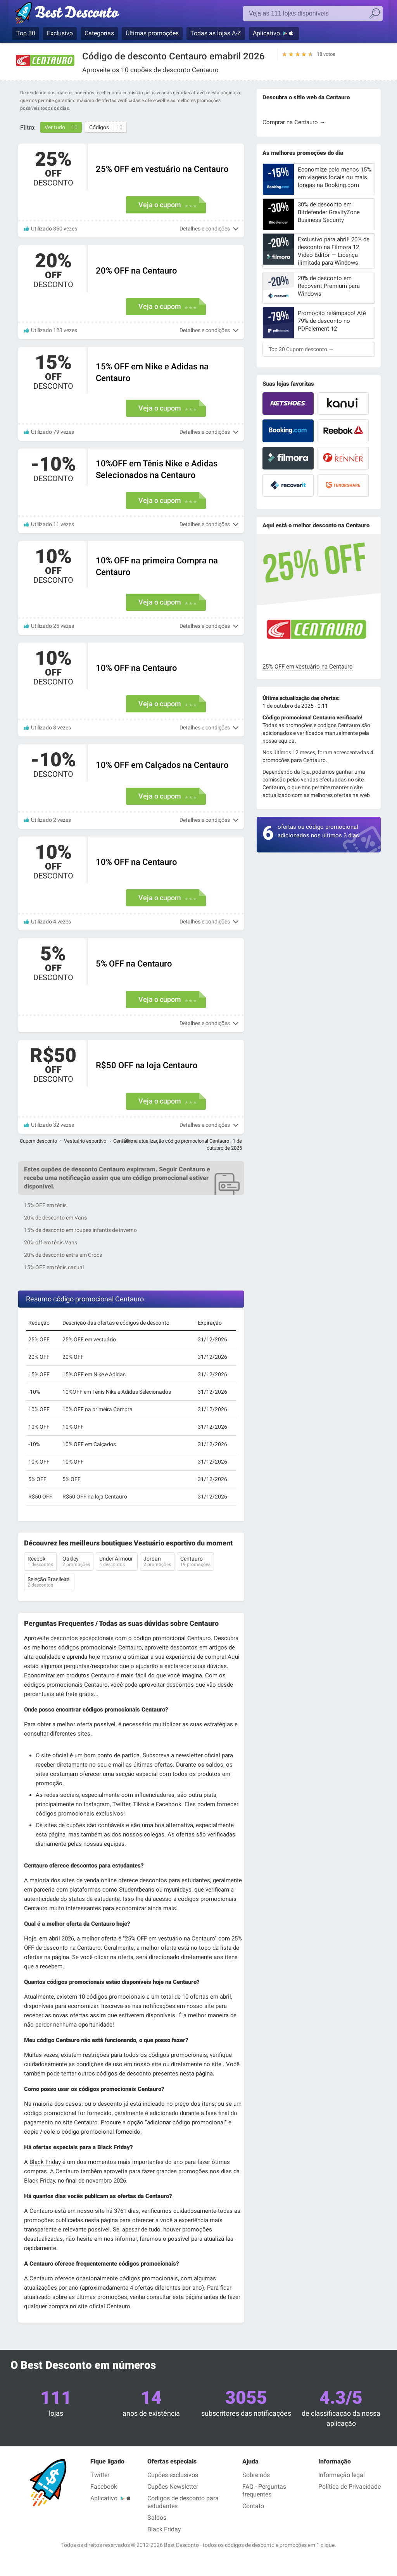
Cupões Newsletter (172, 2486)
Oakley (76, 1562)
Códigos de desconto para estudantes (183, 2502)
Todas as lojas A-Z (215, 33)
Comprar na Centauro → (293, 122)
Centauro (195, 1562)
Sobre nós (256, 2475)
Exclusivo (60, 33)
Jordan (157, 1562)
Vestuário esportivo (85, 1141)
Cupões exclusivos (172, 2475)
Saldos (156, 2517)
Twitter (99, 2475)
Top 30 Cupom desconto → (301, 349)
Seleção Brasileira (49, 1582)
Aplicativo (266, 33)
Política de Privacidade (349, 2486)
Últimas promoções (152, 33)
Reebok (40, 1562)
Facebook (103, 2486)
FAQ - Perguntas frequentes (264, 2490)
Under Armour (116, 1562)
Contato (253, 2506)
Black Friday (45, 2162)
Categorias (99, 33)
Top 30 (25, 33)
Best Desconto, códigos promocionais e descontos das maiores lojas (75, 14)
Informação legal (341, 2475)
